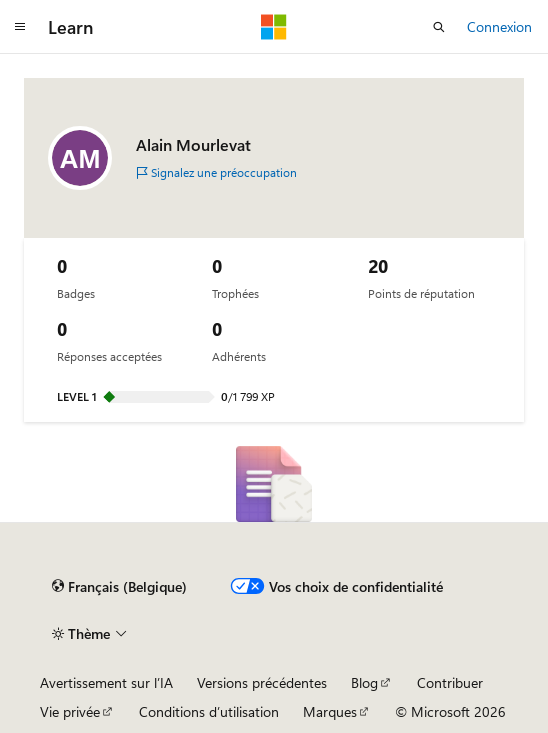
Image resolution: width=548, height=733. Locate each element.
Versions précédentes (262, 682)
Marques (330, 711)
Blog (364, 682)
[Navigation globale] (20, 27)
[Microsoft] (274, 27)
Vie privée (70, 711)
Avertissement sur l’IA (106, 682)
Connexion (499, 26)
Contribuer (450, 682)
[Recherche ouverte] (439, 27)
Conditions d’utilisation (209, 711)
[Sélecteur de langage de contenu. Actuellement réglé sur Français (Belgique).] (119, 587)
